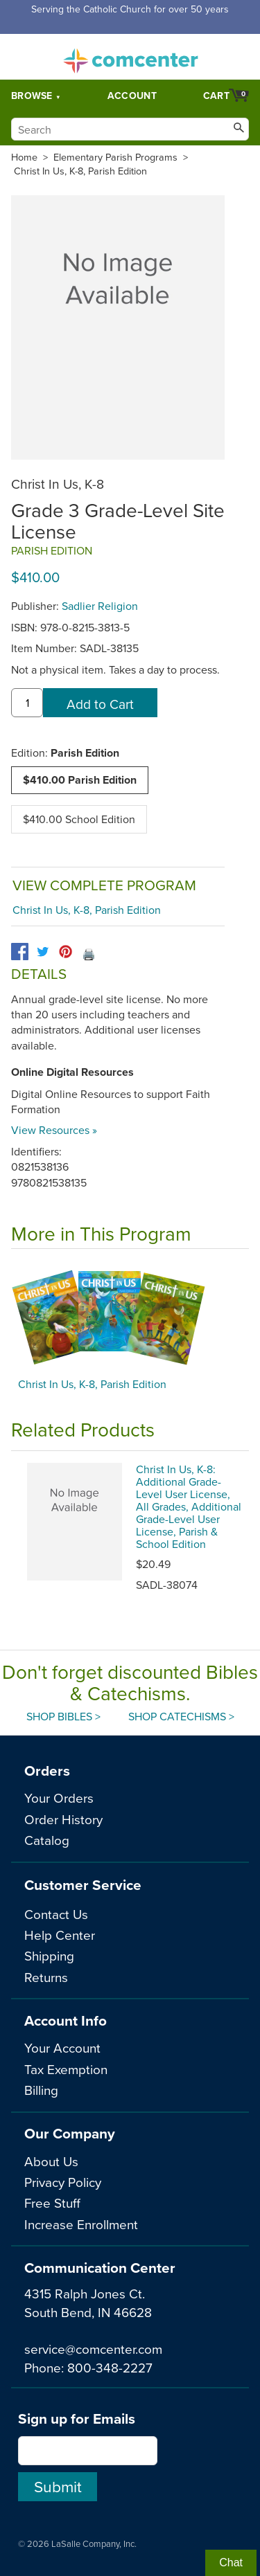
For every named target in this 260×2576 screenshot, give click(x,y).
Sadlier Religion (100, 605)
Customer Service (82, 1884)
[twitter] (42, 951)
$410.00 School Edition (79, 819)
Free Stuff (52, 2202)
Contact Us (56, 1913)
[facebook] (19, 951)
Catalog (46, 1839)
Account (132, 95)
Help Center (59, 1934)
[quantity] (27, 702)
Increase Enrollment (81, 2224)
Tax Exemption (65, 2069)
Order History (63, 1819)
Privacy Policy (62, 2181)
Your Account (62, 2047)
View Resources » (54, 1129)
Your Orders (59, 1797)
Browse (32, 95)
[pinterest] (65, 951)
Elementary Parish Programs (115, 157)
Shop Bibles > (63, 1716)
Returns (46, 1976)
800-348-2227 (110, 2367)
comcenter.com (130, 56)
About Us (51, 2161)
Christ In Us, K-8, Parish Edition (80, 171)
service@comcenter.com (93, 2348)
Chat (231, 2562)
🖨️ (89, 954)
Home (24, 157)
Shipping (49, 1955)
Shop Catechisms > (181, 1716)
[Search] (130, 129)
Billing (41, 2089)
